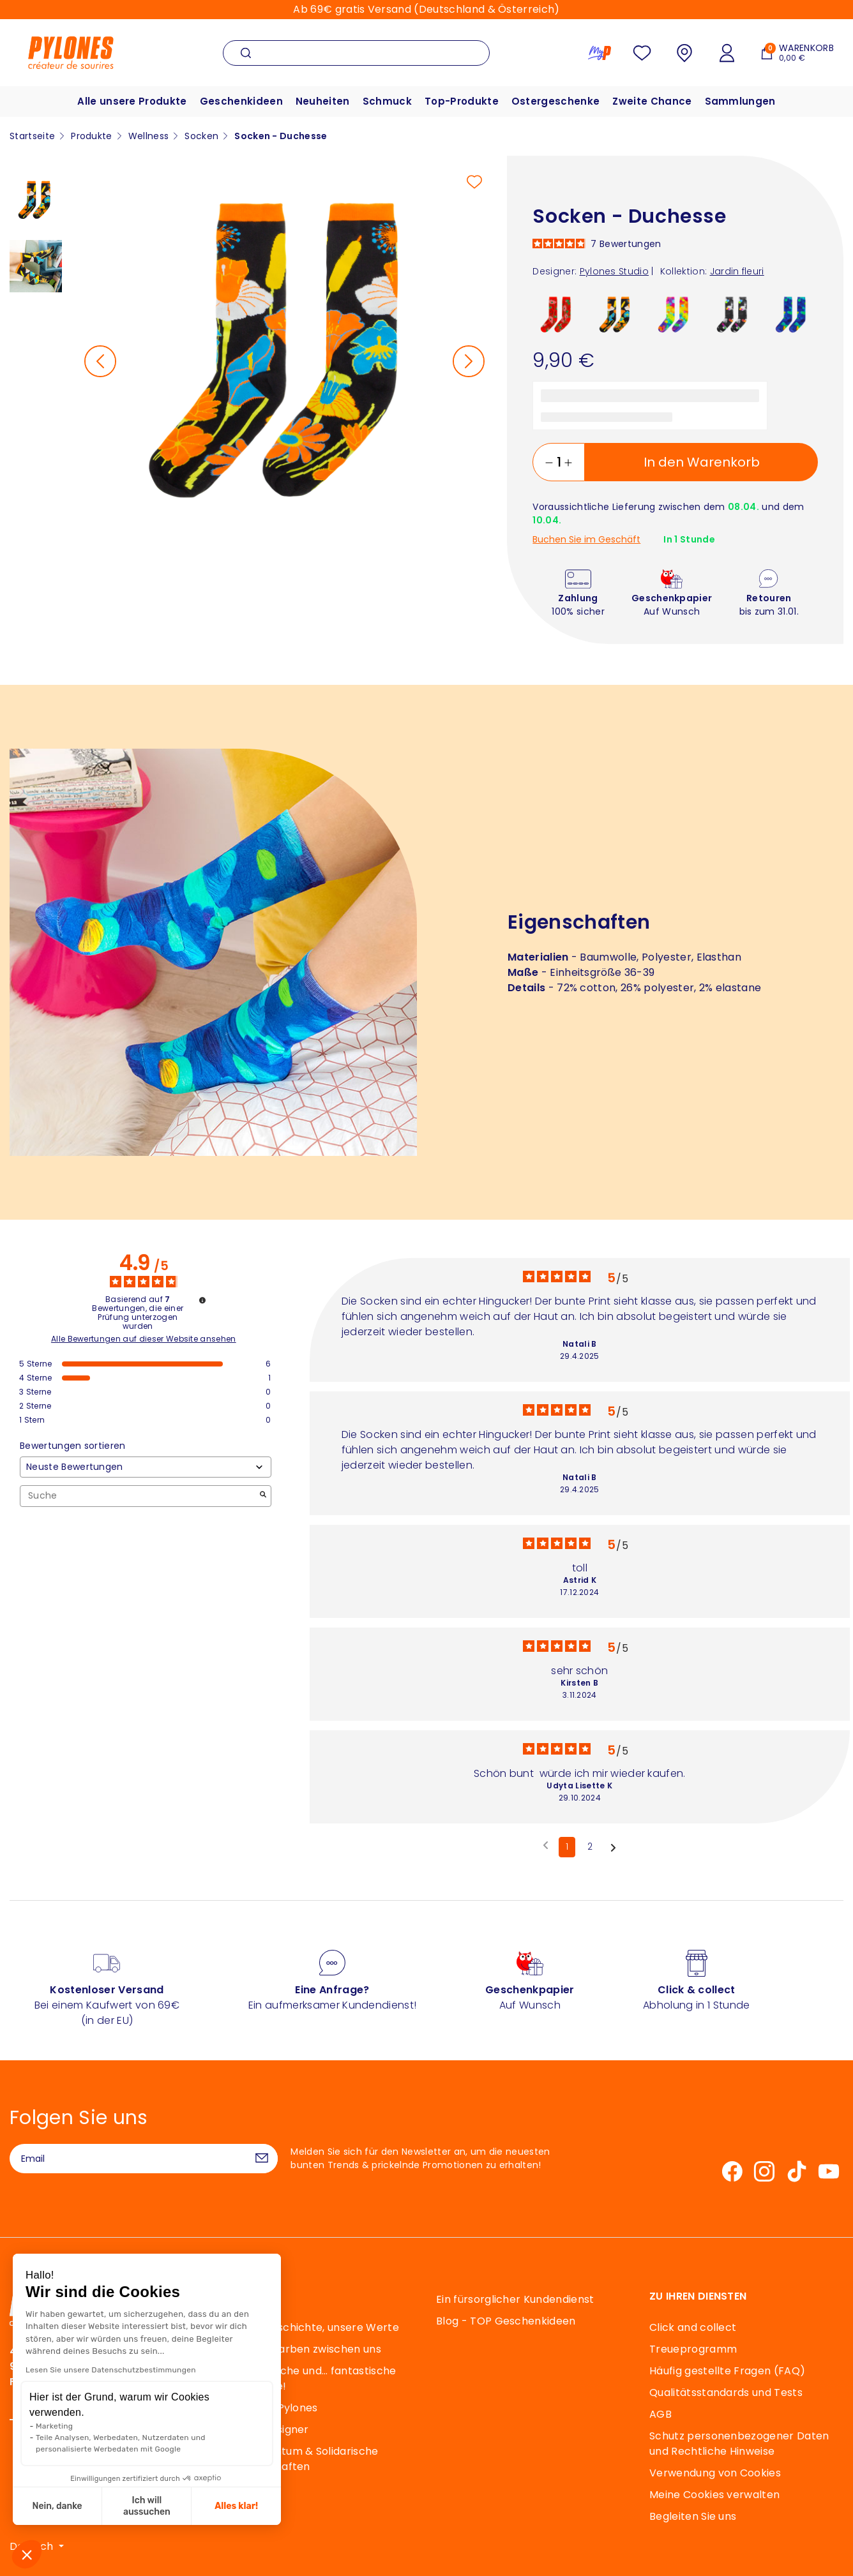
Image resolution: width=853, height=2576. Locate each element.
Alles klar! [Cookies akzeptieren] (236, 2506)
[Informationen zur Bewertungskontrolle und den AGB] (202, 1300)
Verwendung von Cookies (715, 2473)
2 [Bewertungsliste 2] (590, 1846)
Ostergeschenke (555, 101)
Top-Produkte (462, 101)
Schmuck (387, 101)
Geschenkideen (241, 101)
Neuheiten (323, 101)
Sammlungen (740, 101)
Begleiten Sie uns (692, 2516)
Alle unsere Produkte (131, 101)
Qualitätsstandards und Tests (726, 2392)
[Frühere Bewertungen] (545, 1845)
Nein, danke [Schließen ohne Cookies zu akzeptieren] (57, 2506)
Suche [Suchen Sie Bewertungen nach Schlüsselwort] (139, 1495)
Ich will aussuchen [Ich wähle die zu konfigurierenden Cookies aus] (146, 2506)
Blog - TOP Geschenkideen (506, 2321)
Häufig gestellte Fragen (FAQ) (727, 2370)
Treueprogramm (693, 2349)
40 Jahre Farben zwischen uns (302, 2349)
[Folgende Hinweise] (613, 1847)
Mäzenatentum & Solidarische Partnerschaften (301, 2459)
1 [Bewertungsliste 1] (567, 1846)
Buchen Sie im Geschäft (586, 540)
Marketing (54, 2426)
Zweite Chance (651, 101)
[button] (26, 2554)
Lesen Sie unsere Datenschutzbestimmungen (111, 2369)
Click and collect (692, 2327)
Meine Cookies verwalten (714, 2494)
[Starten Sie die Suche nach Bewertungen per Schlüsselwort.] (263, 1496)
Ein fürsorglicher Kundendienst (515, 2299)
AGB (660, 2414)
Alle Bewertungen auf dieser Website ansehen (143, 1339)
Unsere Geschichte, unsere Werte (311, 2327)
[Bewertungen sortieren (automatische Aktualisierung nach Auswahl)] (145, 1467)
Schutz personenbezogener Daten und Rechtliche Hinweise (739, 2444)
